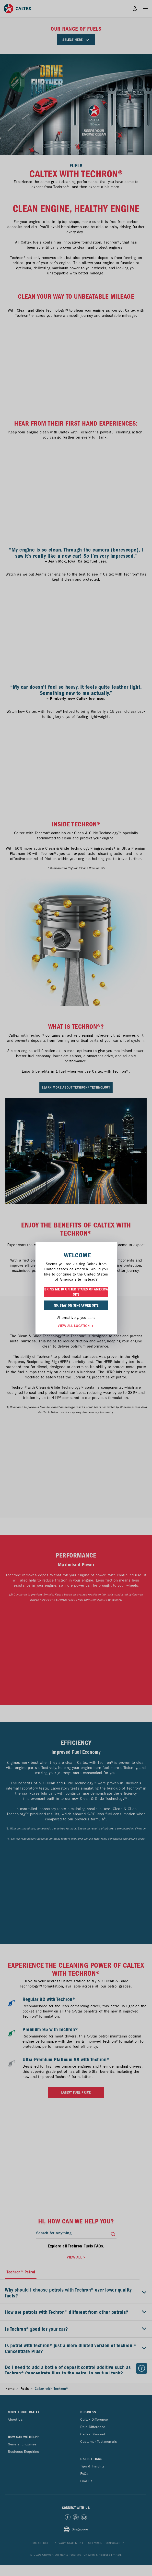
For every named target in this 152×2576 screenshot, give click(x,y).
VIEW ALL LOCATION (76, 1325)
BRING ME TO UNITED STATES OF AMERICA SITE (76, 1292)
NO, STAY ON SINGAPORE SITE (76, 1305)
